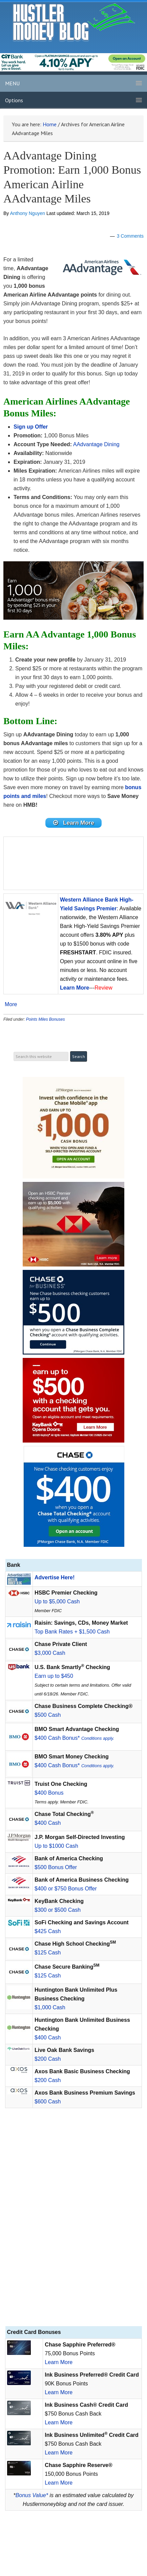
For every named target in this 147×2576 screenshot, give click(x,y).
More (11, 1004)
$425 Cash (48, 1931)
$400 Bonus (49, 1793)
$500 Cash (48, 1715)
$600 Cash (48, 2101)
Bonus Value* (32, 2495)
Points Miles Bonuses (45, 1019)
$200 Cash (48, 2059)
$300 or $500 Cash (58, 1910)
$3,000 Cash (50, 1653)
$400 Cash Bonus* (74, 1738)
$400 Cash (48, 1823)
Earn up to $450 (54, 1676)
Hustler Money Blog (73, 22)
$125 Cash (48, 1952)
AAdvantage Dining (96, 444)
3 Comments (130, 236)
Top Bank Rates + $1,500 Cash (72, 1632)
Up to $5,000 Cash (57, 1601)
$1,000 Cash (50, 2007)
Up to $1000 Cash (56, 1846)
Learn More (58, 2362)
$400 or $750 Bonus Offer (66, 1888)
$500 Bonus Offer (56, 1867)
